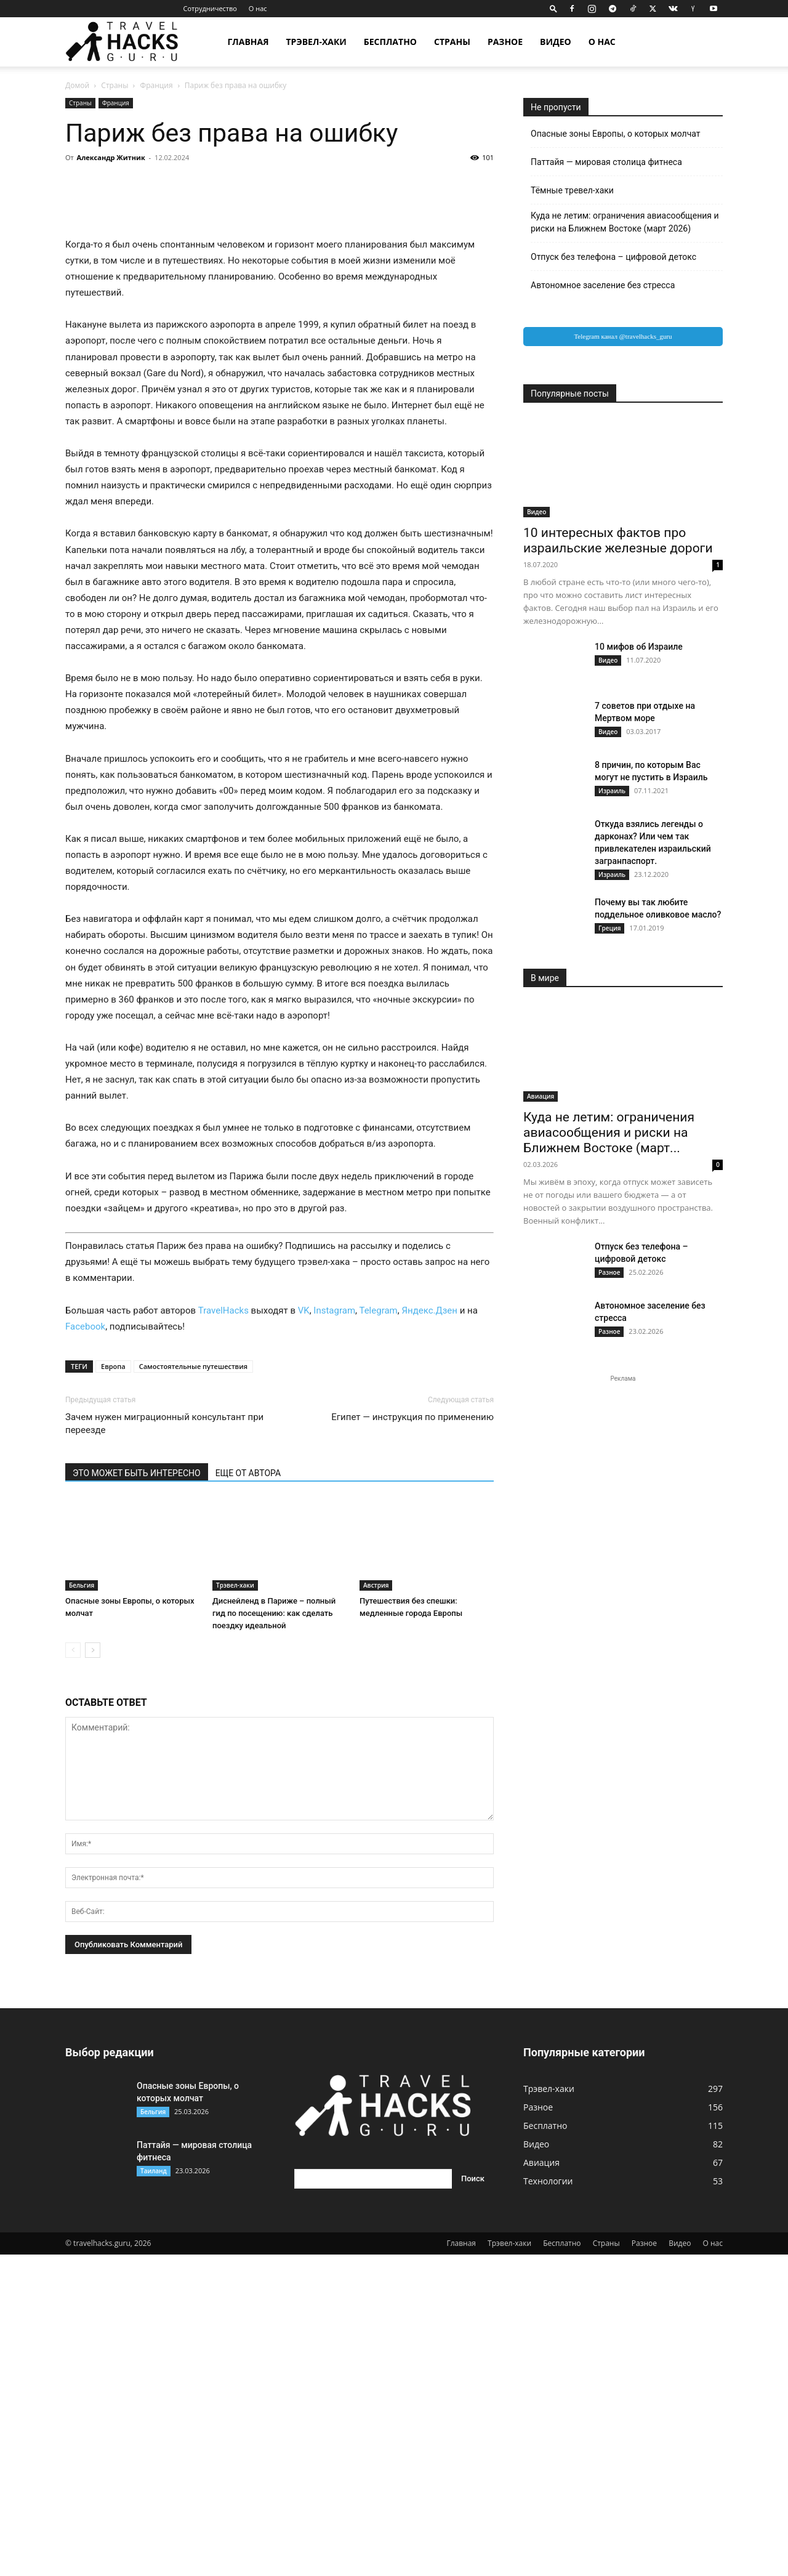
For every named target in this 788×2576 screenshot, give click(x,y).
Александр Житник (111, 157)
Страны (452, 41)
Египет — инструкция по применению (412, 1738)
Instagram (334, 1631)
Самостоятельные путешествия (193, 1687)
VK (304, 1631)
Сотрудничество (209, 8)
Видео (555, 41)
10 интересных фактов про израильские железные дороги (618, 540)
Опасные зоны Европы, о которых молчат (616, 134)
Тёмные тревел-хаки (572, 190)
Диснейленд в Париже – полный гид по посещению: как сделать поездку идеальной (274, 1935)
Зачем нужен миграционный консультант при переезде (164, 1745)
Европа (113, 1687)
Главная (247, 41)
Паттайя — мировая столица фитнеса (606, 162)
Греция (609, 928)
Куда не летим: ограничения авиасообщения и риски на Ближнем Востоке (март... (608, 1132)
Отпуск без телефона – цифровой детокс (613, 257)
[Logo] (129, 42)
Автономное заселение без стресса (603, 285)
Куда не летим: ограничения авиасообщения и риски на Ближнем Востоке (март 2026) (625, 222)
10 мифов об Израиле (639, 647)
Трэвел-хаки (316, 41)
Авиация (540, 1096)
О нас (258, 8)
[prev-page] (73, 1971)
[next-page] (92, 1971)
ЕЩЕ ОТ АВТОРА (248, 1794)
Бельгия (81, 1906)
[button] (553, 8)
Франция (156, 85)
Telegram (378, 1631)
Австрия (375, 1906)
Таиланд (153, 2492)
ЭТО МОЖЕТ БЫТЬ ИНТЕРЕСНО (137, 1794)
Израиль (611, 790)
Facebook (85, 1647)
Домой (77, 85)
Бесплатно (390, 41)
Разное (505, 41)
